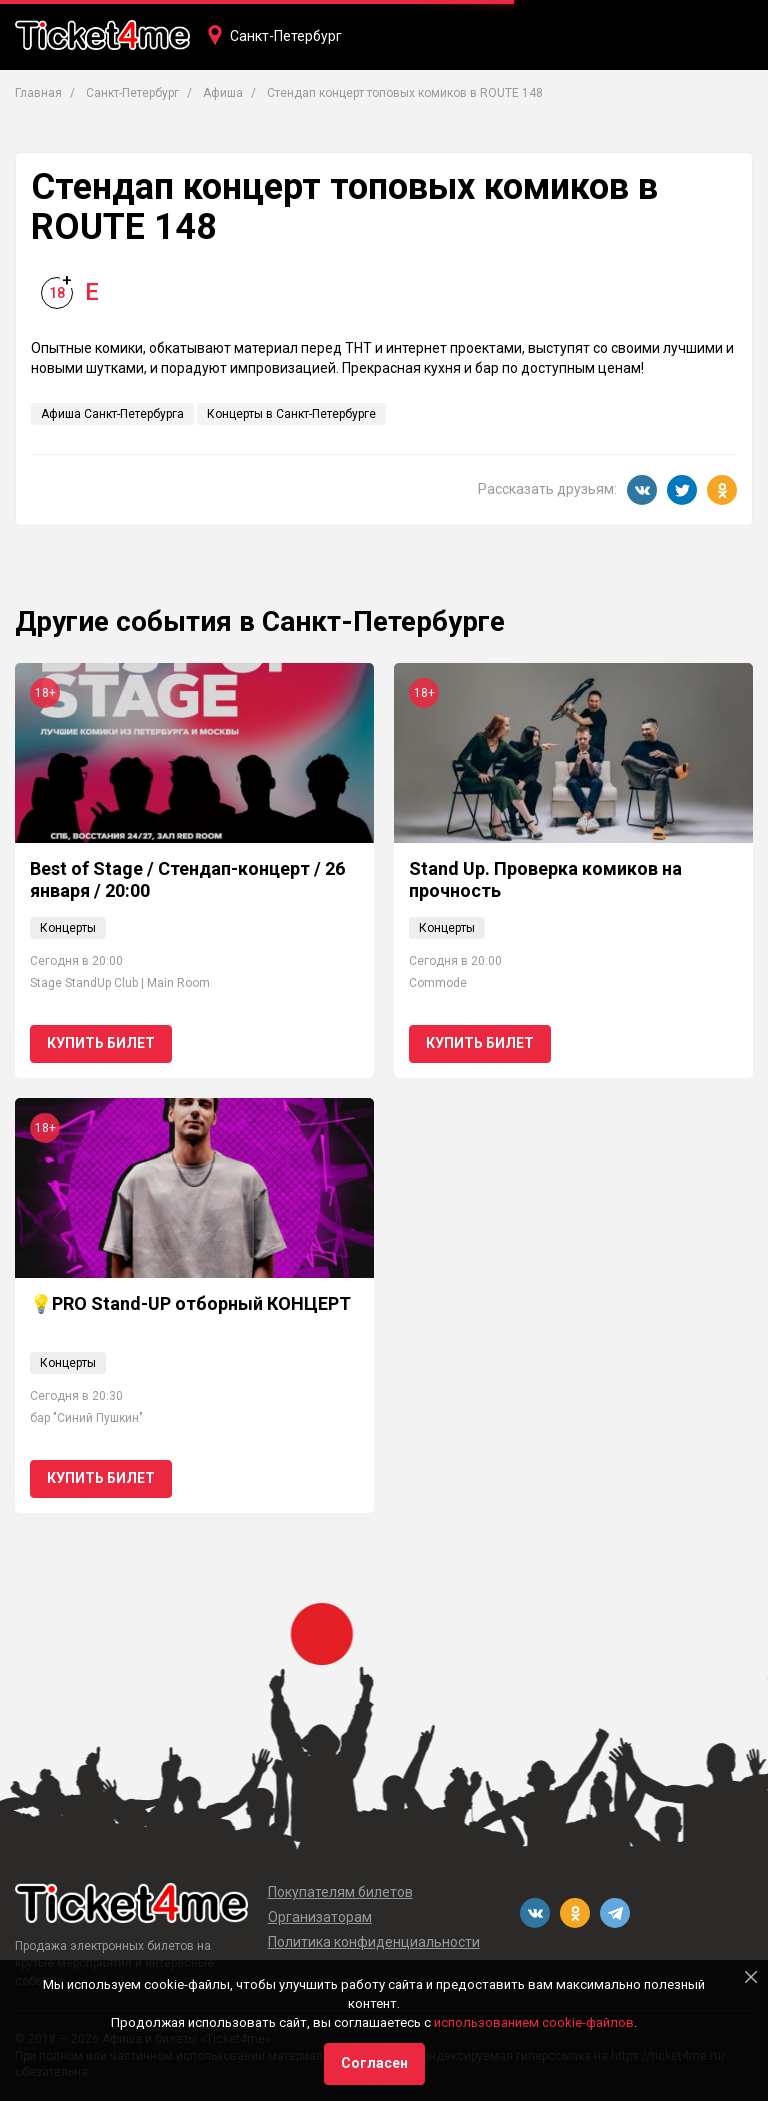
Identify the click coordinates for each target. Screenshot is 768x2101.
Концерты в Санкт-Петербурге (291, 414)
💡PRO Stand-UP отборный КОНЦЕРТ (190, 1303)
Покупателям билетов (340, 1892)
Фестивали (581, 107)
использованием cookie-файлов (534, 2022)
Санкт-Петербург (286, 36)
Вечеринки (479, 107)
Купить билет (101, 1043)
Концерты (238, 107)
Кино (396, 107)
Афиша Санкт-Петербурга (112, 414)
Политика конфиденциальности (374, 1942)
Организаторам (320, 1917)
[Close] (751, 1977)
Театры (325, 107)
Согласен (374, 2063)
